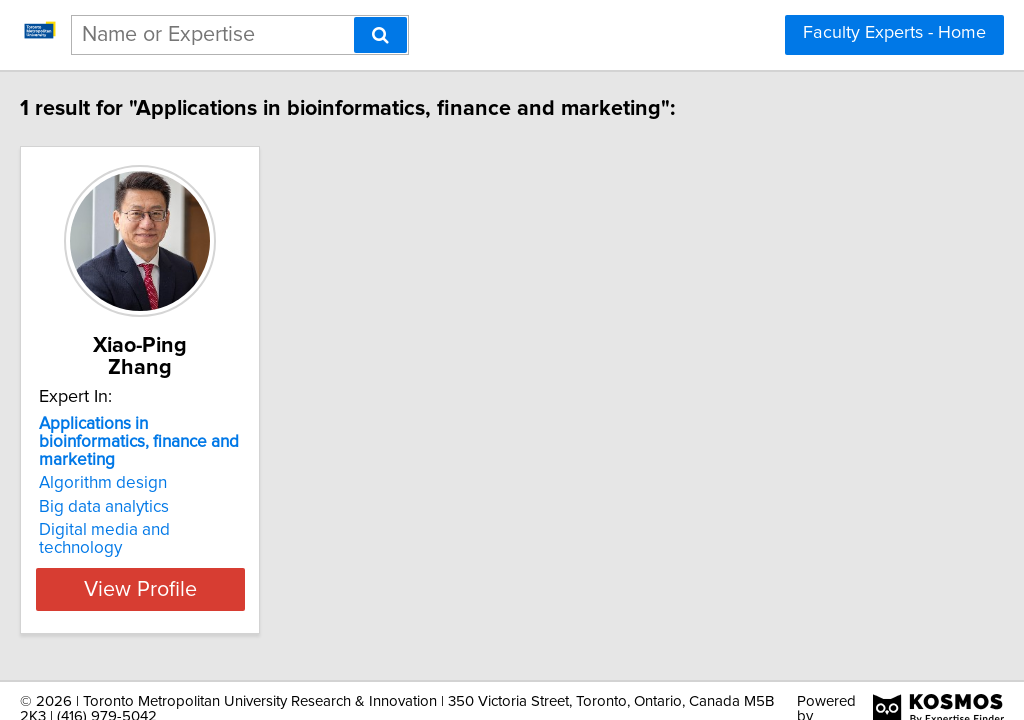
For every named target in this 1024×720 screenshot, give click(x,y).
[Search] (380, 35)
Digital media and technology (190, 490)
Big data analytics (146, 467)
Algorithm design (145, 443)
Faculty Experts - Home (894, 33)
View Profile (207, 531)
